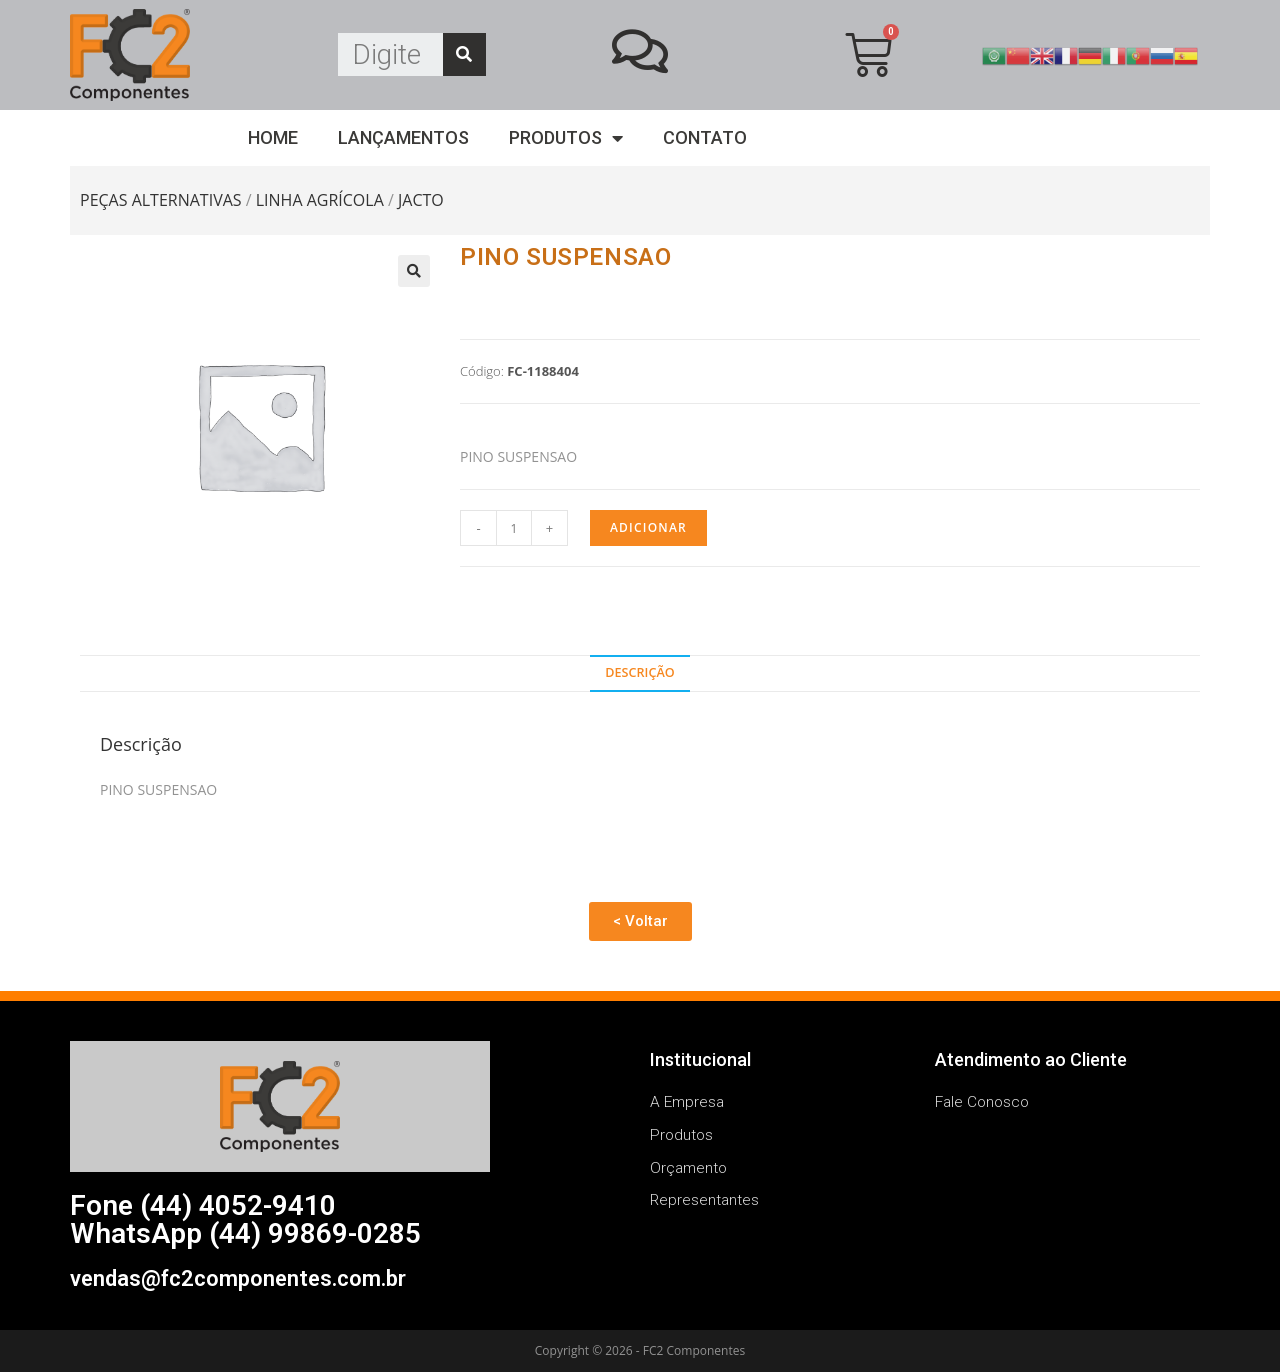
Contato (705, 137)
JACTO (421, 200)
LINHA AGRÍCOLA (320, 200)
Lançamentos (403, 137)
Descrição (639, 672)
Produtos (566, 138)
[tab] (640, 673)
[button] (640, 921)
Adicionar (648, 527)
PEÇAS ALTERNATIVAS (161, 200)
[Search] (464, 54)
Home (273, 137)
